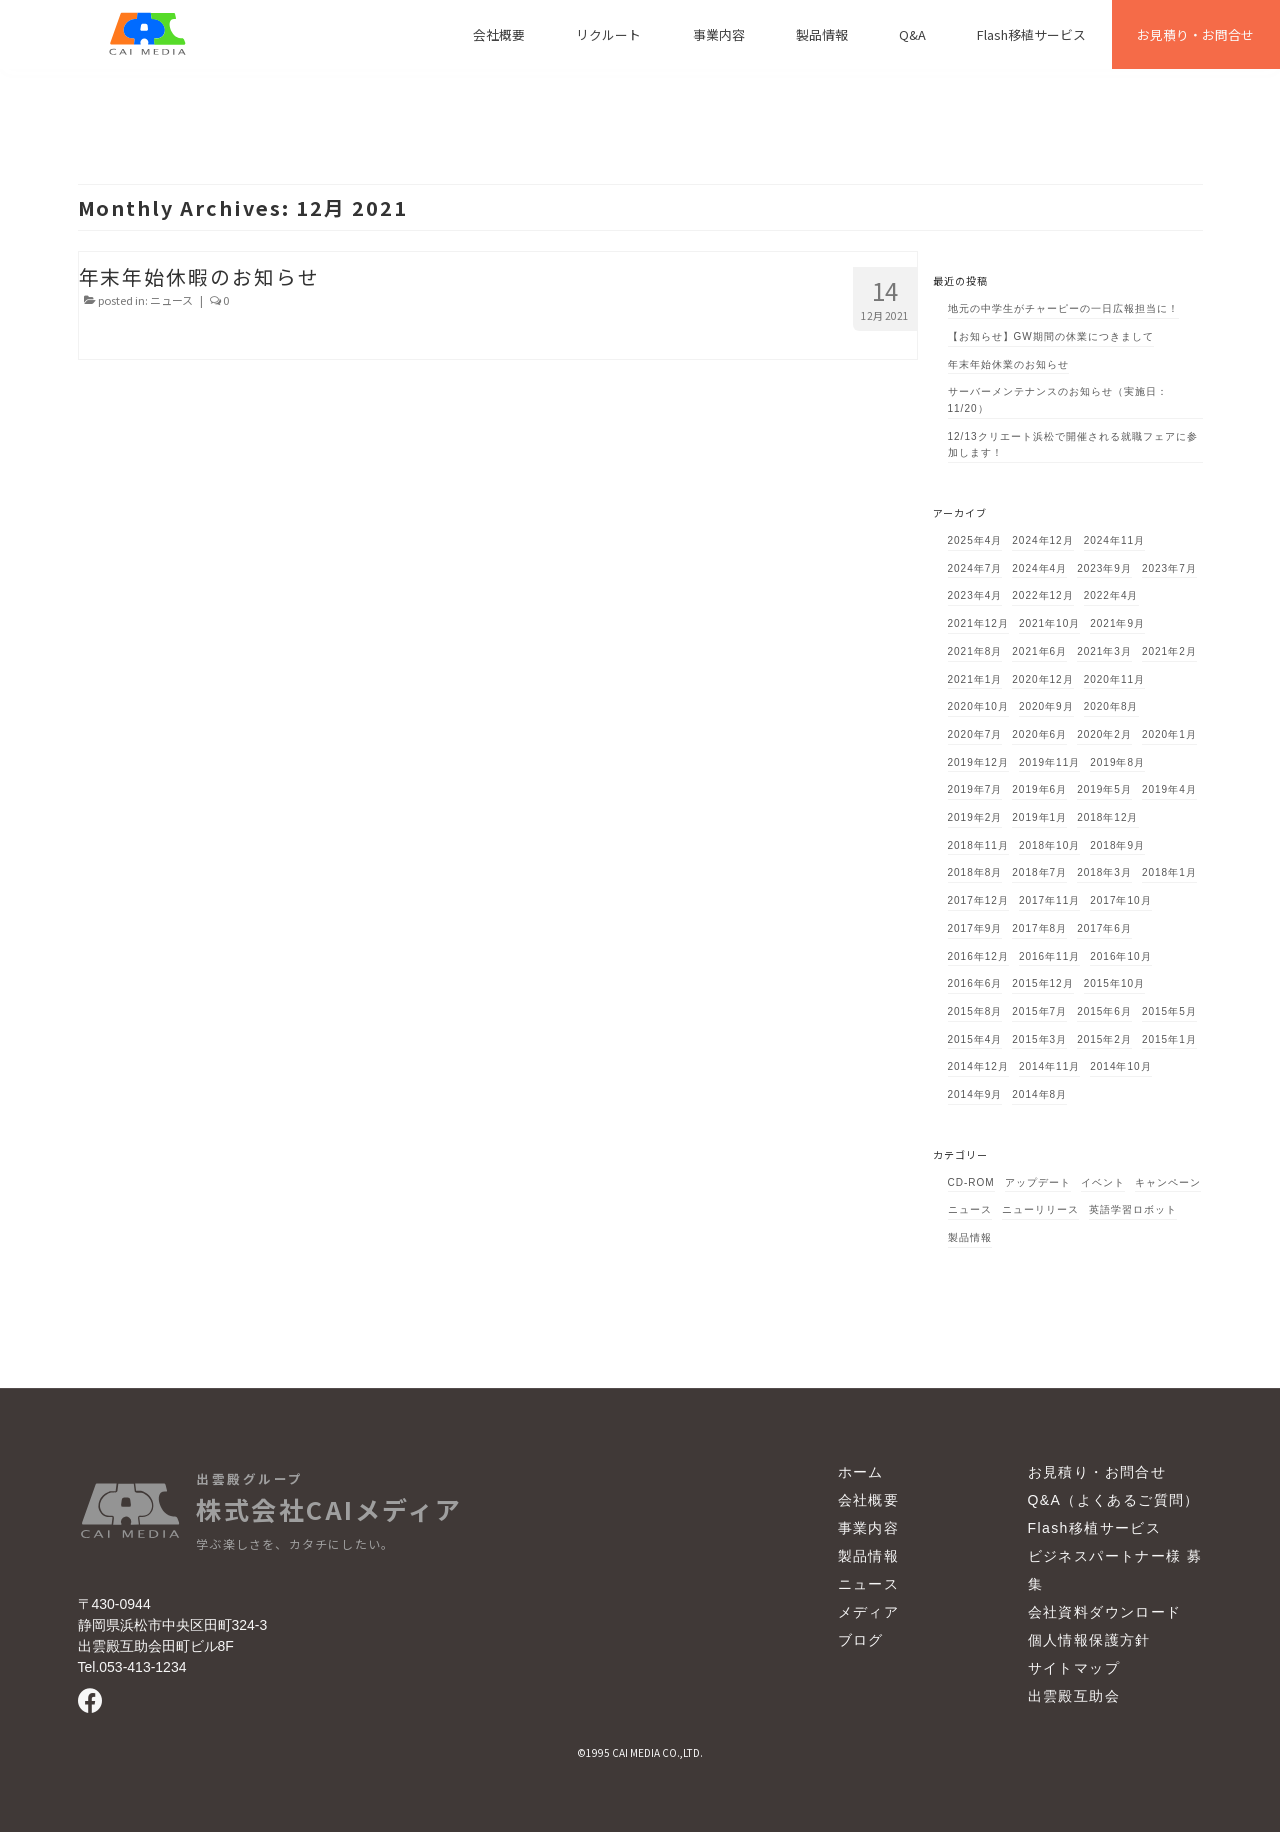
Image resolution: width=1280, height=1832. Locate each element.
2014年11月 (1049, 1066)
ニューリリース (1040, 1209)
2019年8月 (1117, 762)
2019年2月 (975, 817)
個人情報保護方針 (1089, 1640)
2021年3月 (1104, 651)
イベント (1103, 1182)
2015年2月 (1104, 1039)
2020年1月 (1169, 734)
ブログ (861, 1640)
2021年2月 (1169, 651)
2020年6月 (1039, 734)
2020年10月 (978, 706)
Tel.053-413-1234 (132, 1667)
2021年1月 (975, 679)
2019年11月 (1049, 762)
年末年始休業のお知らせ (1008, 364)
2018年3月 (1104, 872)
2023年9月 (1104, 568)
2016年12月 (978, 956)
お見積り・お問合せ (1097, 1472)
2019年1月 (1039, 817)
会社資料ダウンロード (1105, 1612)
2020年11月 (1114, 679)
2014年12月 (978, 1066)
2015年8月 (975, 1011)
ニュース (171, 300)
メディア (869, 1612)
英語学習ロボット (1133, 1209)
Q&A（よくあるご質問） (1114, 1500)
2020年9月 (1046, 706)
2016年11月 (1049, 956)
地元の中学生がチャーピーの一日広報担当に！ (1063, 308)
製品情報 (970, 1237)
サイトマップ (1074, 1668)
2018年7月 (1039, 872)
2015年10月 (1114, 983)
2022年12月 (1042, 595)
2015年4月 (975, 1039)
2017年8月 (1039, 928)
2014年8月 (1039, 1094)
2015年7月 (1039, 1011)
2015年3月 (1039, 1039)
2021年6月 (1039, 651)
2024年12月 (1042, 540)
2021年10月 (1049, 623)
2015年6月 (1104, 1011)
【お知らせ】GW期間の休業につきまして (1051, 336)
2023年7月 (1169, 568)
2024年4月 (1039, 568)
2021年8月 (975, 651)
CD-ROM (971, 1182)
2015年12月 (1042, 983)
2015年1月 (1169, 1039)
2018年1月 (1169, 872)
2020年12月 (1042, 679)
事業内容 (869, 1528)
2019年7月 (975, 789)
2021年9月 (1117, 623)
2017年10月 (1120, 900)
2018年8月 (975, 872)
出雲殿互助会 (1074, 1696)
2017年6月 (1104, 928)
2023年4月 (975, 595)
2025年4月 (975, 540)
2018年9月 (1117, 845)
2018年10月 (1049, 845)
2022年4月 (1111, 595)
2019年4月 (1169, 789)
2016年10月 (1120, 956)
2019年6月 (1039, 789)
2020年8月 (1111, 706)
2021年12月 (978, 623)
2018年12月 (1107, 817)
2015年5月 (1169, 1011)
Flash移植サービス (1095, 1528)
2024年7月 (975, 568)
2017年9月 (975, 928)
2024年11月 (1114, 540)
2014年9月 (975, 1094)
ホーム (861, 1472)
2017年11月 (1049, 900)
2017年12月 (978, 900)
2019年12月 (978, 762)
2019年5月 (1104, 789)
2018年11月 (978, 845)
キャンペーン (1168, 1182)
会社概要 (869, 1500)
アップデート (1038, 1182)
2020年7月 (975, 734)
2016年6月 (975, 983)
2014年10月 (1120, 1066)
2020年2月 (1104, 734)
